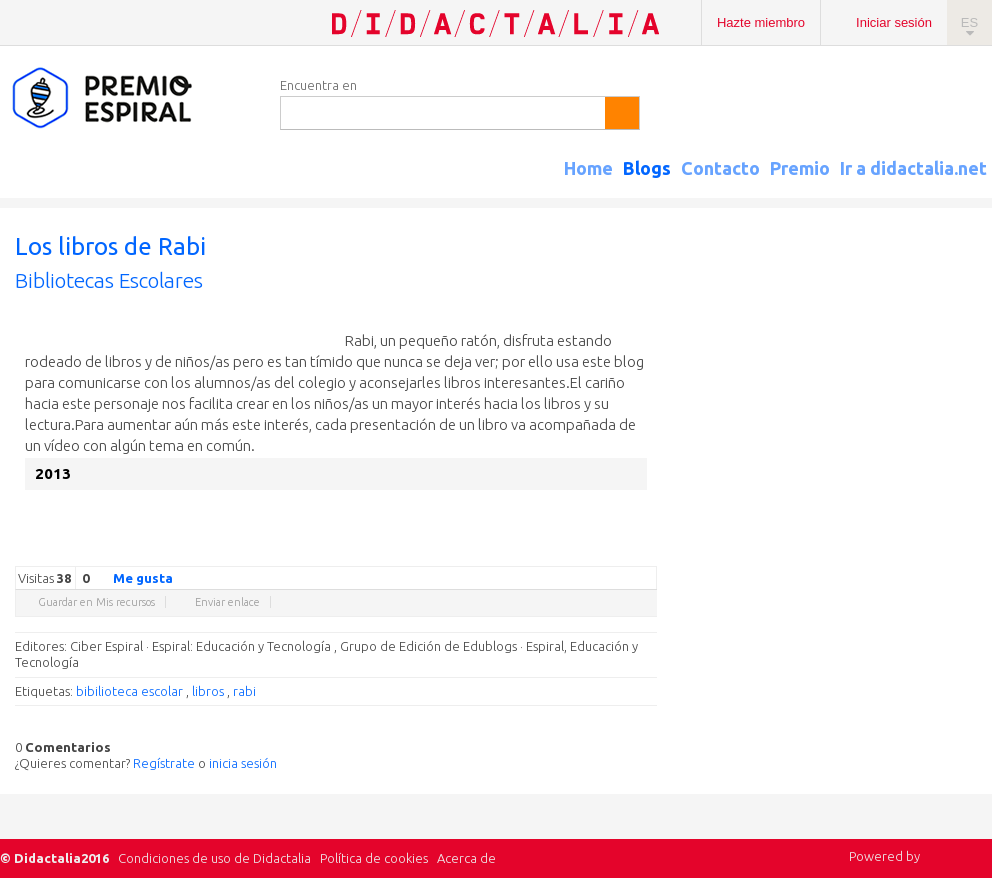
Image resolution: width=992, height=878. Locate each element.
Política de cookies (374, 858)
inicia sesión (243, 763)
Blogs (647, 168)
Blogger (627, 551)
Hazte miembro (761, 22)
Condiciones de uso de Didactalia (214, 858)
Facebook (547, 551)
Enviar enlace (227, 602)
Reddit (607, 551)
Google (507, 551)
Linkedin (587, 551)
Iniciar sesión (894, 22)
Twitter (527, 551)
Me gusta (131, 577)
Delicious (567, 551)
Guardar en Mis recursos (96, 602)
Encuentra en (318, 85)
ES (969, 22)
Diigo (647, 551)
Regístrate (164, 763)
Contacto (720, 168)
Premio (800, 168)
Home (588, 168)
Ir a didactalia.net (913, 168)
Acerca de (466, 858)
